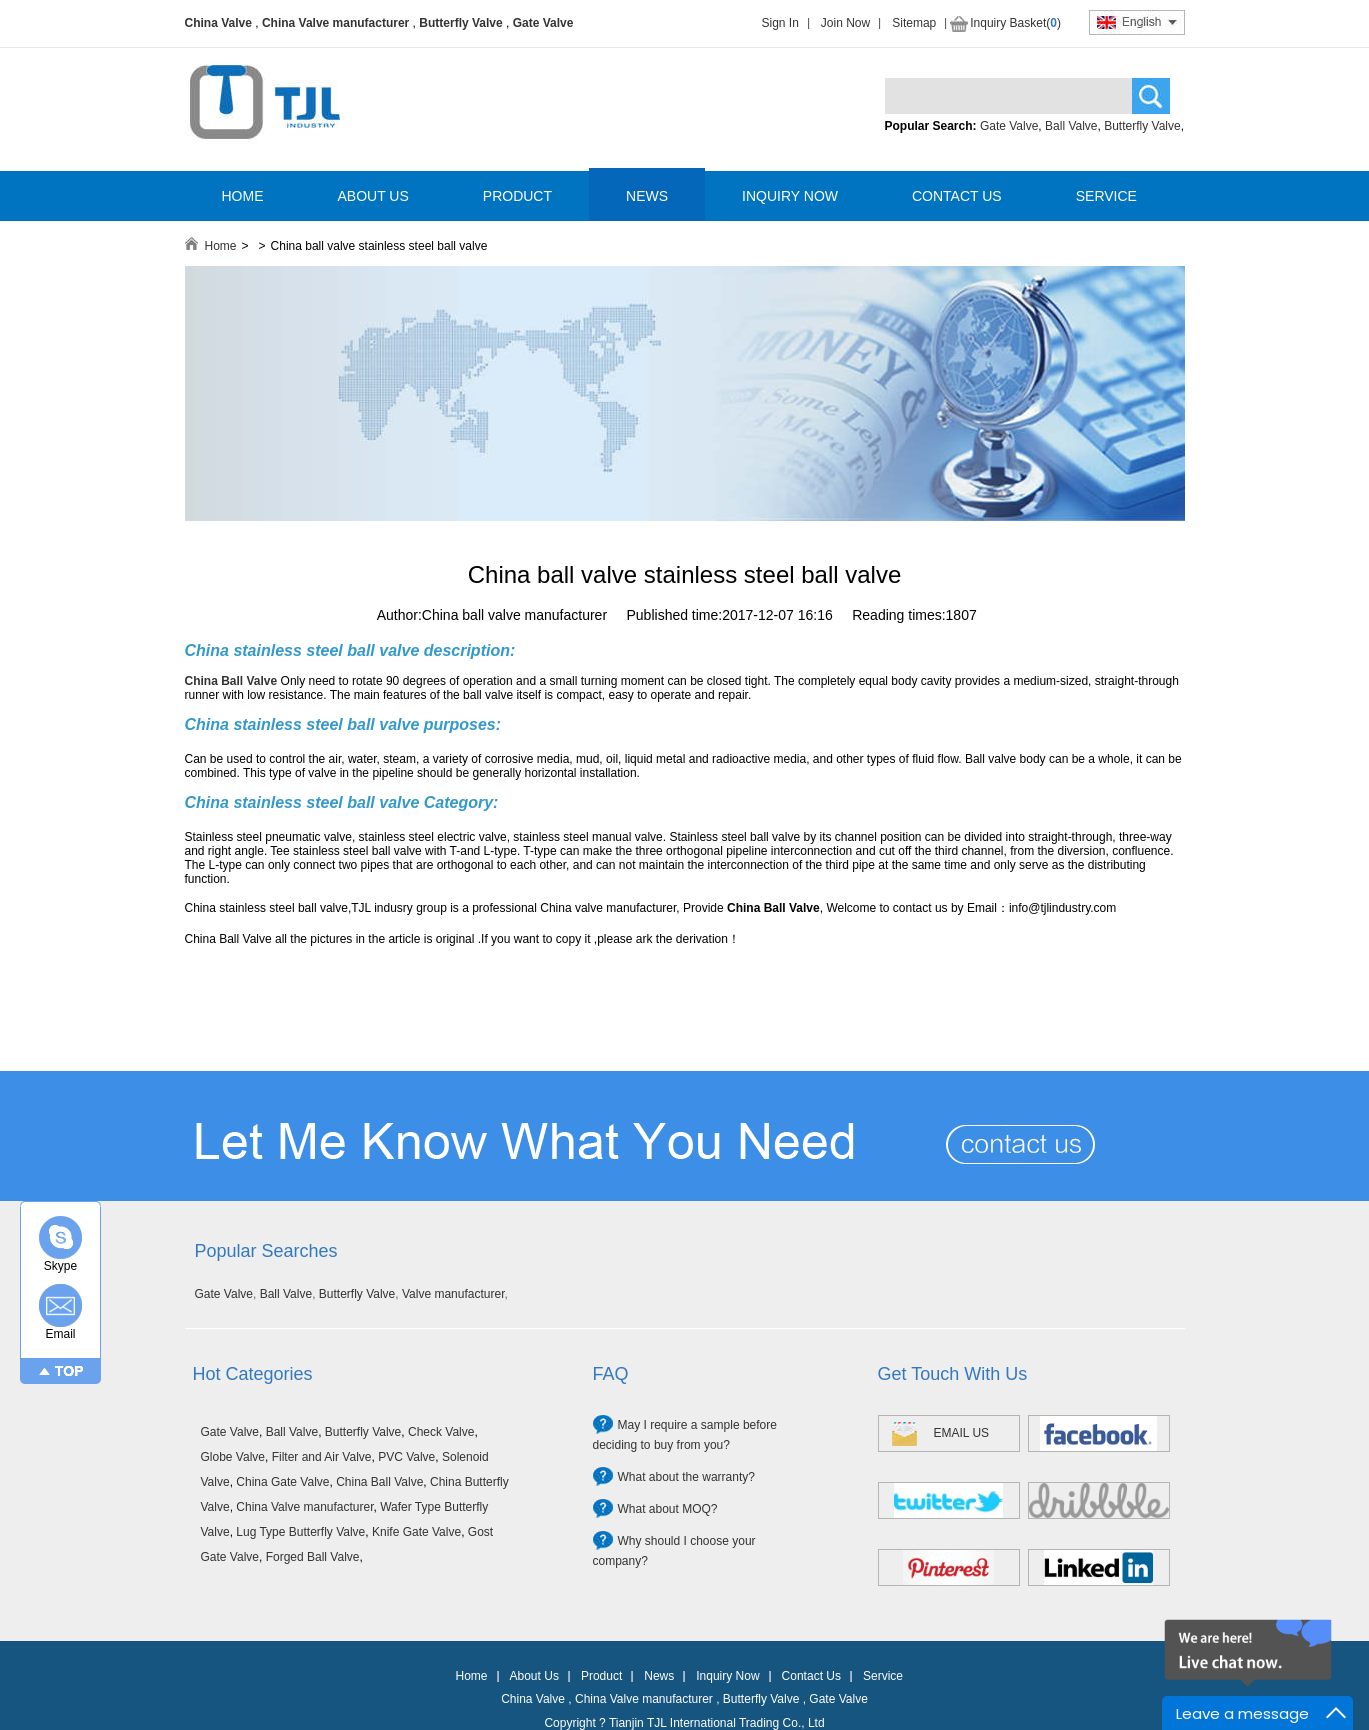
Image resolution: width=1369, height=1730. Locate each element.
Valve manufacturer (453, 1294)
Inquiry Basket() (1015, 23)
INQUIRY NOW (790, 196)
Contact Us (811, 1676)
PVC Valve (406, 1457)
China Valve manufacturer (335, 23)
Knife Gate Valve (416, 1532)
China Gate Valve (282, 1482)
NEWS (647, 196)
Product (601, 1676)
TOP (69, 1371)
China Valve (218, 23)
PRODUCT (517, 196)
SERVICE (1106, 196)
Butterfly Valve (460, 23)
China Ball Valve (379, 1482)
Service (883, 1676)
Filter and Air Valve (322, 1457)
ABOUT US (373, 196)
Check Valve (441, 1432)
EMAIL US (962, 1433)
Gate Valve (543, 23)
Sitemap (914, 23)
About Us (534, 1676)
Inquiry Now (727, 1676)
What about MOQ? (668, 1509)
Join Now (845, 23)
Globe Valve (233, 1457)
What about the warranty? (686, 1477)
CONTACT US (957, 196)
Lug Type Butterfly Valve (300, 1532)
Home (221, 246)
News (659, 1676)
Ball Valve (1071, 126)
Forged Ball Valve (313, 1557)
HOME (243, 196)
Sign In (780, 23)
